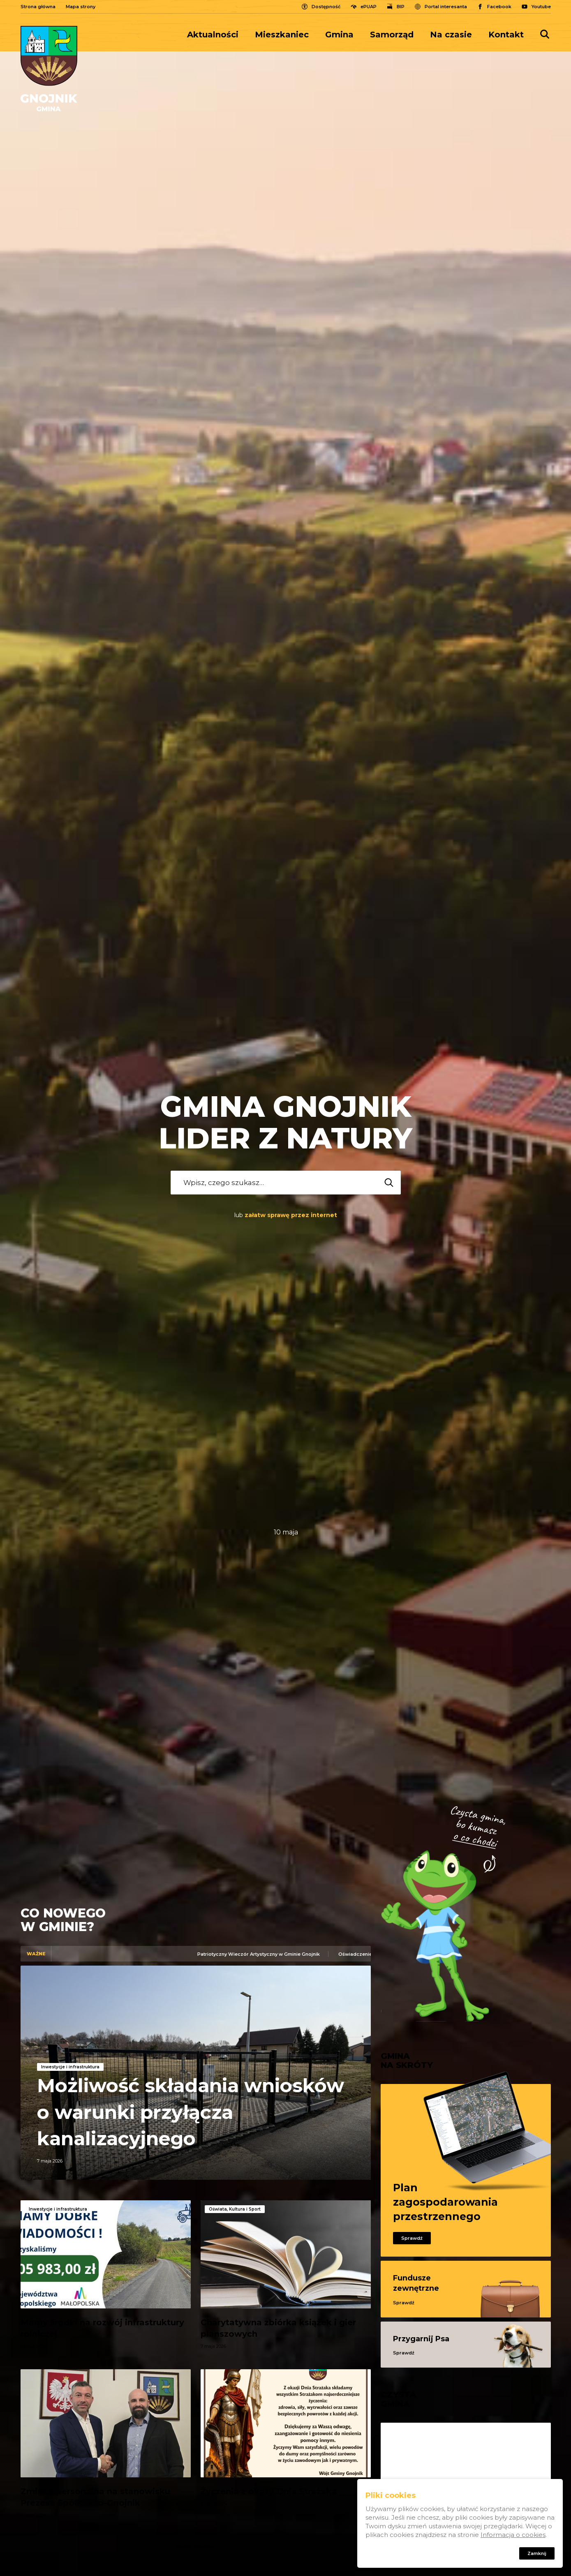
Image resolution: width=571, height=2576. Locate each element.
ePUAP (369, 6)
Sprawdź (412, 2238)
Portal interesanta (446, 6)
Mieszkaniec (282, 34)
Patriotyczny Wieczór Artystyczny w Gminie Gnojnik (264, 1954)
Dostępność (326, 6)
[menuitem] (217, 34)
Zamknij (536, 2553)
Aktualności (212, 34)
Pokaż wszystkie (195, 2547)
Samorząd (392, 34)
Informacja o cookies (513, 2535)
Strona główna (38, 6)
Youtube (541, 6)
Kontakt (506, 34)
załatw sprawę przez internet (291, 1215)
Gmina (339, 34)
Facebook (499, 6)
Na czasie (451, 34)
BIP (401, 6)
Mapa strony (80, 6)
